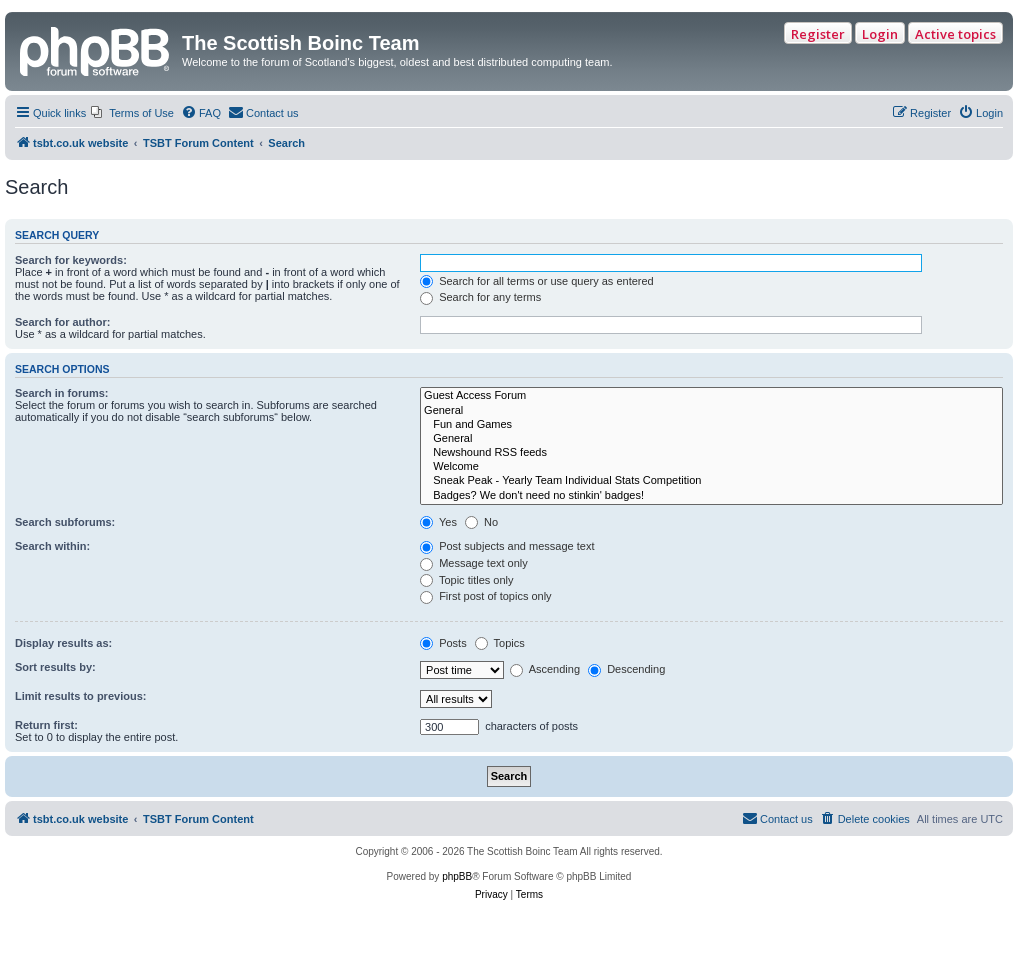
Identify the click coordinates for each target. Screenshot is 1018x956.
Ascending (545, 669)
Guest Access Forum (711, 396)
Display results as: (63, 643)
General (711, 411)
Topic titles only (466, 580)
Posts (443, 643)
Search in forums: (62, 393)
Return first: (46, 725)
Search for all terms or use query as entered (537, 281)
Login (880, 34)
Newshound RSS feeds (711, 453)
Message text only (474, 563)
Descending (626, 669)
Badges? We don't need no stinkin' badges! (711, 496)
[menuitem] (132, 113)
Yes (438, 522)
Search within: (52, 546)
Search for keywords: (71, 260)
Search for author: (62, 322)
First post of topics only (486, 596)
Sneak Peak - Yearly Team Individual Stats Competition (711, 481)
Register (818, 34)
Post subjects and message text (507, 546)
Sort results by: (55, 667)
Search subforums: (65, 522)
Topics (500, 643)
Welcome (711, 467)
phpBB (457, 876)
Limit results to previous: (80, 696)
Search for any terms (480, 297)
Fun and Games (711, 425)
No (481, 522)
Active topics (955, 34)
